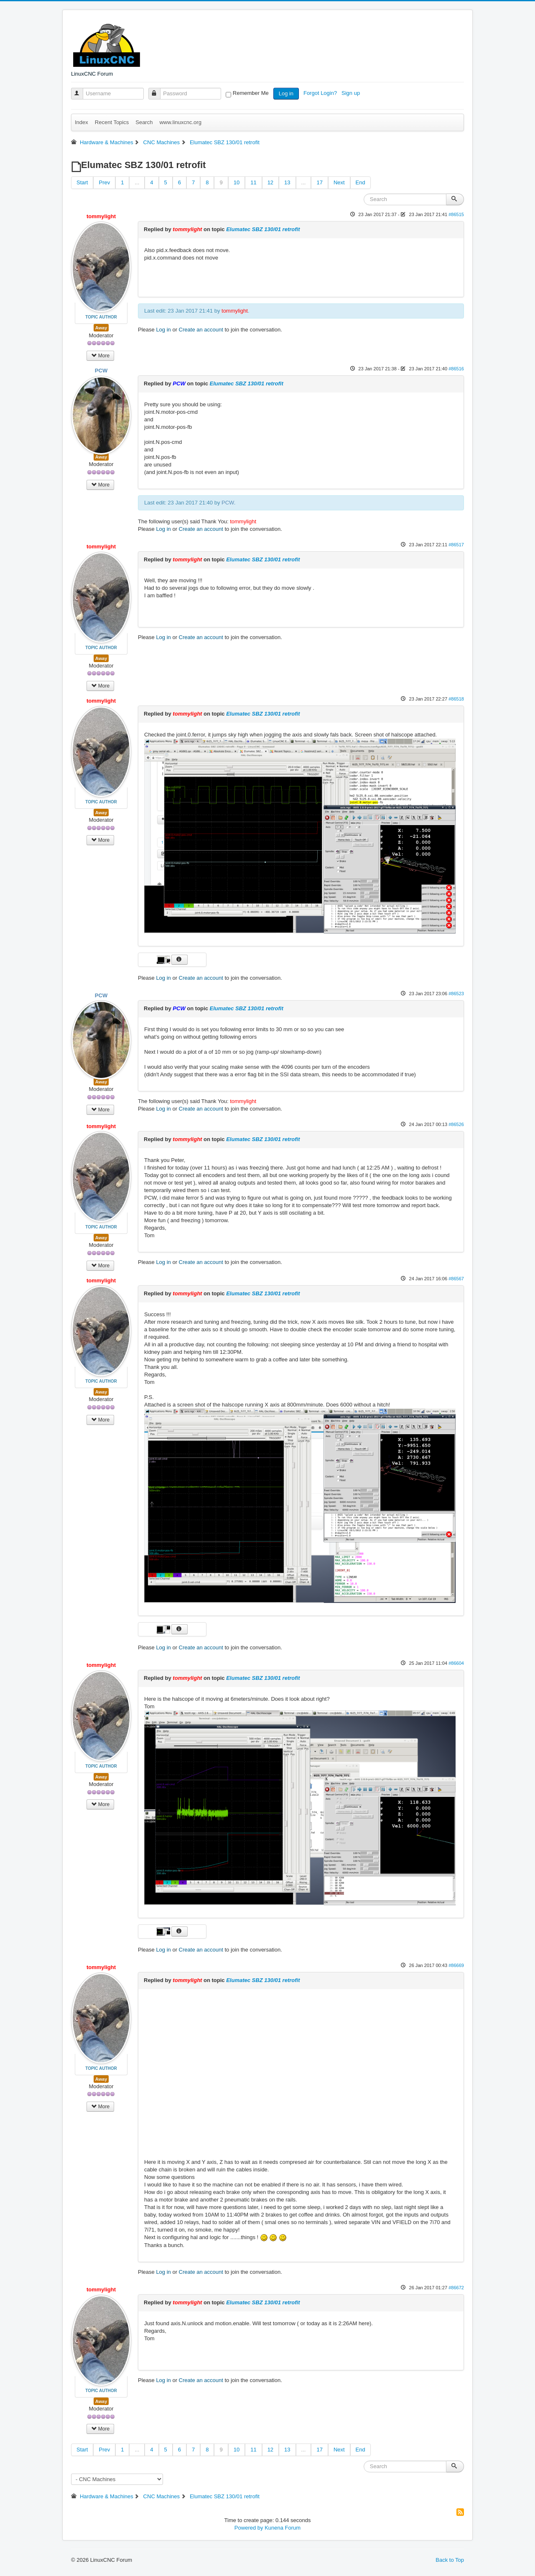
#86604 (456, 1663)
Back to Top (450, 2560)
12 (270, 182)
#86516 (456, 368)
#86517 (456, 544)
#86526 (456, 1124)
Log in (286, 93)
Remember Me (251, 93)
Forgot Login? (321, 93)
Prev (104, 182)
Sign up (351, 93)
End (360, 182)
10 (236, 182)
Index (81, 122)
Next (339, 182)
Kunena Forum (283, 2528)
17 (319, 182)
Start (82, 182)
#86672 (456, 2287)
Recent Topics (112, 122)
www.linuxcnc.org (180, 122)
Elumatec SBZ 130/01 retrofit (263, 229)
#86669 (456, 1965)
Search (144, 122)
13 (287, 182)
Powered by (248, 2528)
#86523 (456, 993)
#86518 (456, 698)
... (137, 182)
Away (101, 327)
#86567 (456, 1278)
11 (253, 182)
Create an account (201, 329)
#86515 (456, 214)
